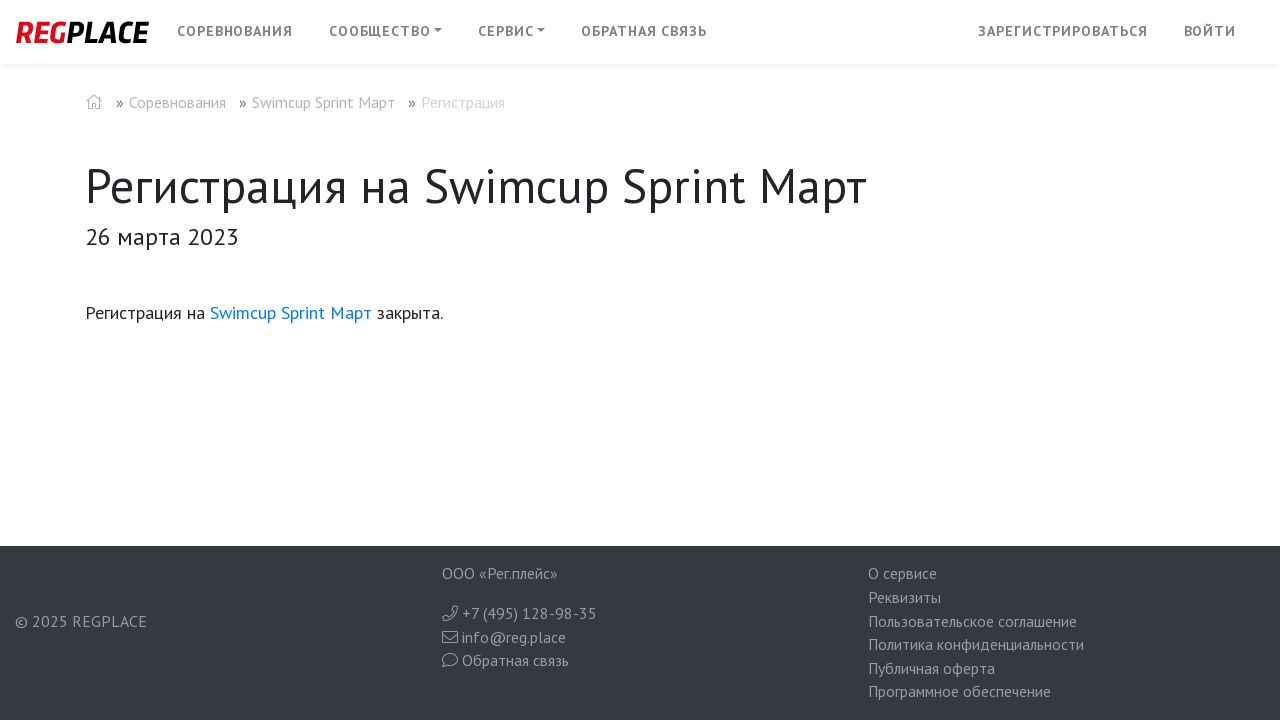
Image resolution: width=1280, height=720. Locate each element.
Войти (1210, 31)
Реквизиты (904, 597)
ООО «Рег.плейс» (500, 573)
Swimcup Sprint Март (323, 102)
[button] (386, 32)
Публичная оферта (931, 668)
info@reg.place (504, 637)
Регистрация (463, 102)
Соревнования (235, 31)
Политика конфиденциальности (976, 644)
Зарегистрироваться (1062, 31)
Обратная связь (644, 31)
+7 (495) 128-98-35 (519, 613)
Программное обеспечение (959, 691)
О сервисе (902, 573)
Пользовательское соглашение (972, 621)
